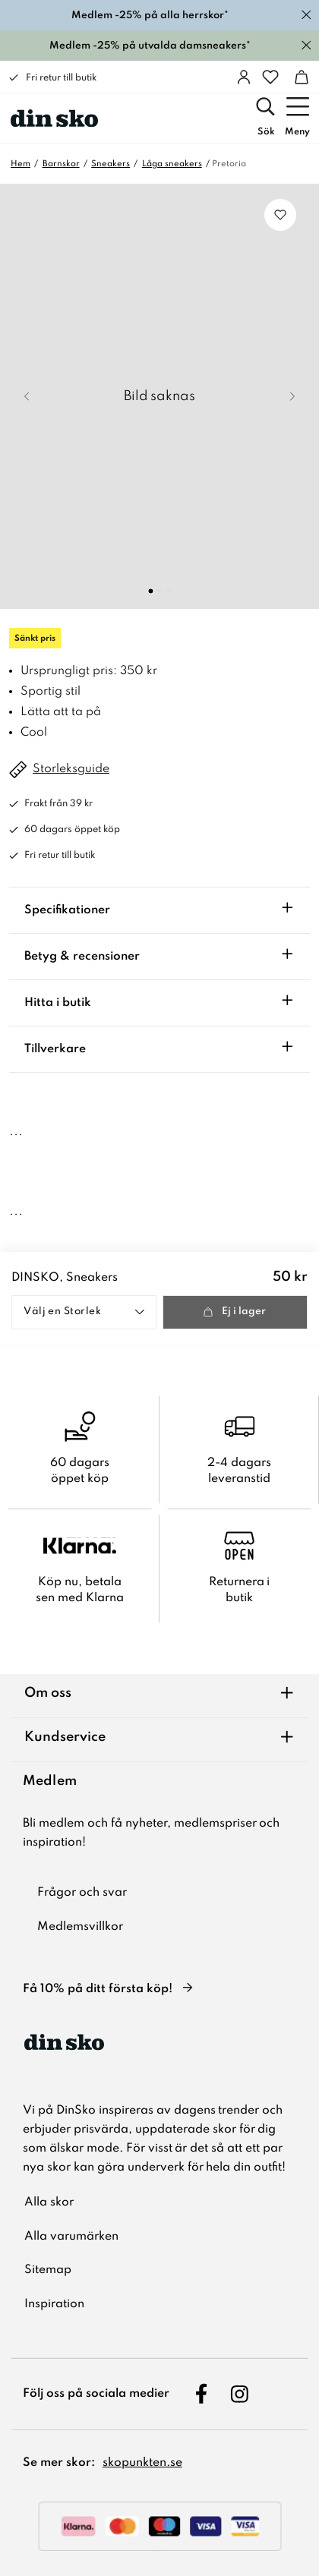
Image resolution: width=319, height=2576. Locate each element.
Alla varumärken (71, 2237)
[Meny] (297, 118)
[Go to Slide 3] (169, 591)
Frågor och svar (82, 1893)
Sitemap (47, 2270)
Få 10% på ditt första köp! (97, 1988)
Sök (266, 132)
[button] (159, 396)
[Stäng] (306, 15)
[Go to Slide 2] (160, 591)
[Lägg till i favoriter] (280, 215)
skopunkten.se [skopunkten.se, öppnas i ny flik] (142, 2463)
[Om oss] (159, 1695)
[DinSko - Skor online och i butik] (54, 118)
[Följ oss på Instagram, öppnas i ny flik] (239, 2394)
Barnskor (61, 164)
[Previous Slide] (26, 396)
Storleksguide (71, 769)
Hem (20, 164)
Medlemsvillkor (80, 1927)
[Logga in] (244, 77)
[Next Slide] (292, 396)
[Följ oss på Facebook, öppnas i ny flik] (202, 2394)
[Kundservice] (159, 1739)
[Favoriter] (270, 77)
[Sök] (265, 118)
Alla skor (49, 2202)
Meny (297, 132)
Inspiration (54, 2304)
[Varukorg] (301, 77)
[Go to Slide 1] (150, 591)
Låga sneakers (172, 164)
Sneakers (110, 164)
